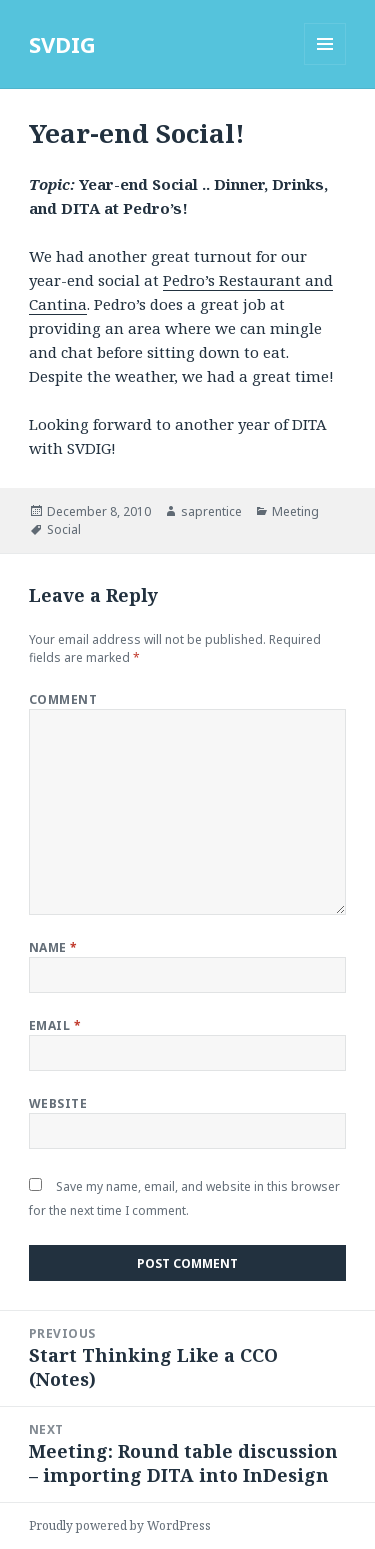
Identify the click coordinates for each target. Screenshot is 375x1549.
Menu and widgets (325, 64)
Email (55, 1025)
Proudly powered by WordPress (120, 1525)
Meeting (295, 511)
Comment (63, 699)
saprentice (211, 511)
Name (53, 947)
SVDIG (62, 44)
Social (64, 529)
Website (58, 1103)
